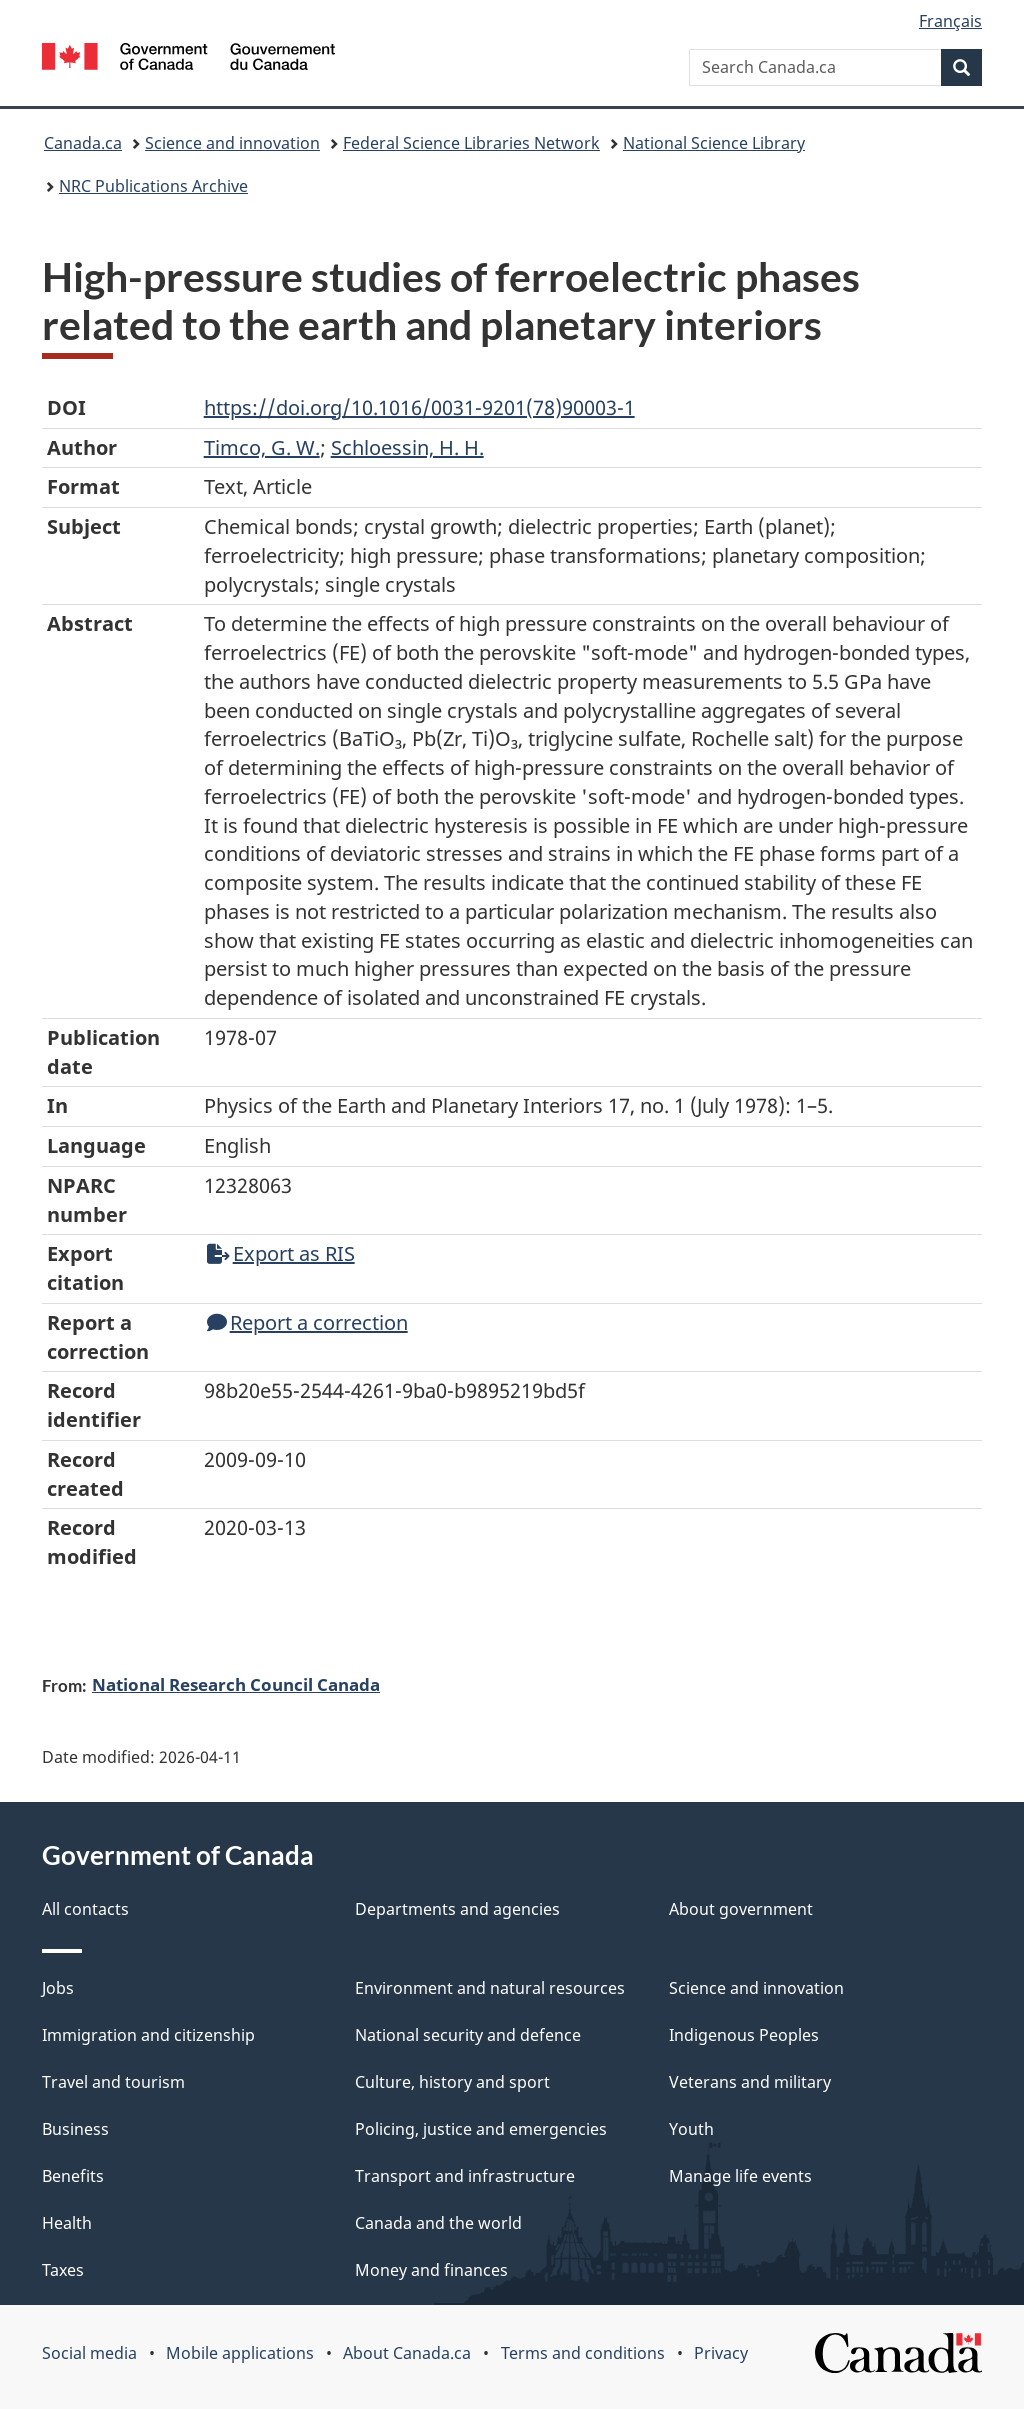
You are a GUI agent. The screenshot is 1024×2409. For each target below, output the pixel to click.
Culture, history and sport (452, 2082)
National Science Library (714, 143)
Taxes (63, 2270)
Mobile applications (240, 2353)
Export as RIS (281, 1253)
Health (67, 2223)
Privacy (721, 2353)
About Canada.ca (407, 2353)
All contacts (85, 1909)
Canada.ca (83, 143)
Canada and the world (438, 2223)
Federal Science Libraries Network (471, 143)
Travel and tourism (113, 2082)
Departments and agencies (457, 1909)
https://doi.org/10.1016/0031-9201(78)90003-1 (419, 407)
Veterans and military (750, 2082)
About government (741, 1909)
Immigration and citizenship (148, 2035)
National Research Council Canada (236, 1684)
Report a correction (307, 1322)
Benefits (73, 2176)
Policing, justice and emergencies (481, 2129)
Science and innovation (232, 143)
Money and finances (431, 2270)
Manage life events (740, 2176)
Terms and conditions (583, 2353)
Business (75, 2129)
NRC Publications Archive (153, 186)
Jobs (58, 1988)
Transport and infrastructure (465, 2176)
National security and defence (468, 2035)
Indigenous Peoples (744, 2035)
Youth (691, 2129)
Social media (89, 2353)
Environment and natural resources (490, 1988)
